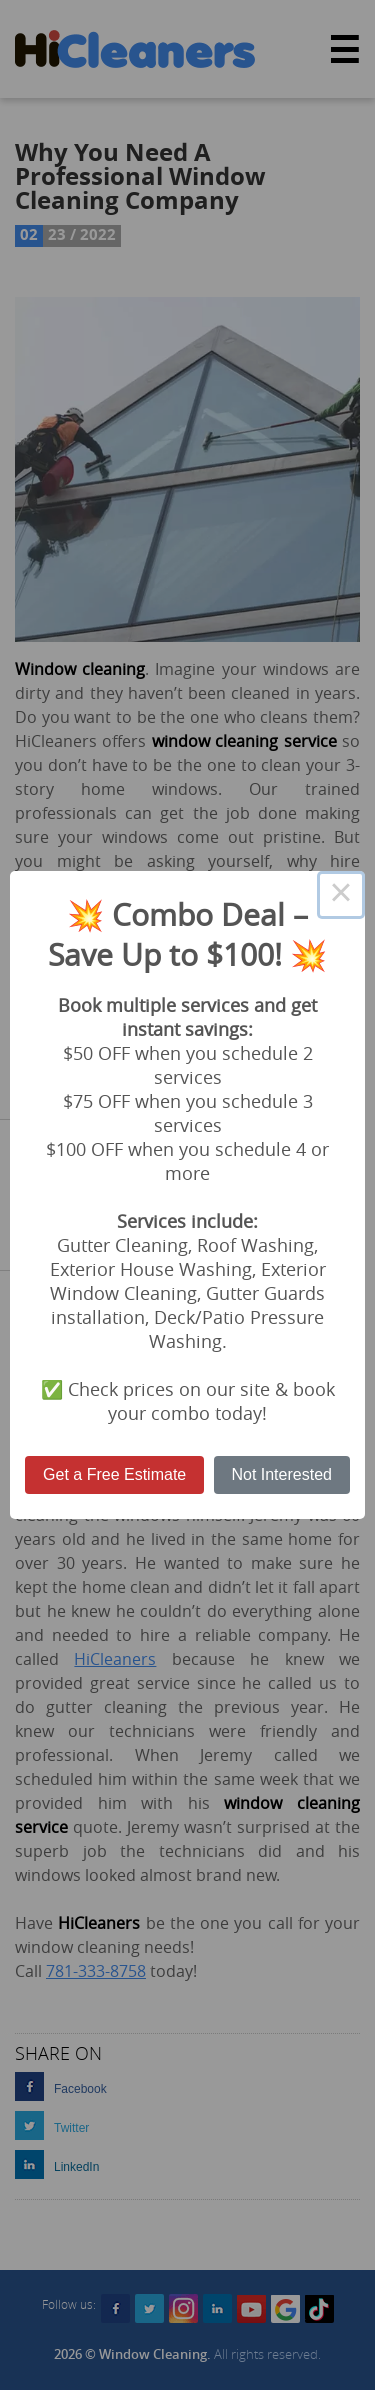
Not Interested (281, 1474)
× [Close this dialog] (341, 895)
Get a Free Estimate (114, 1474)
